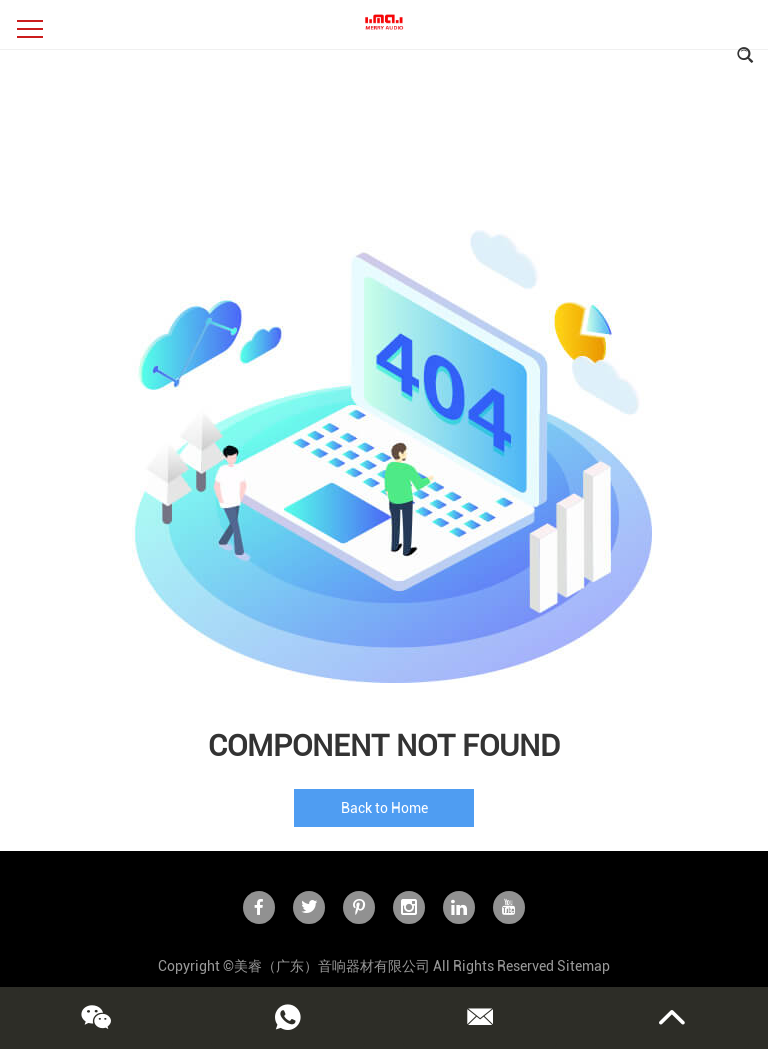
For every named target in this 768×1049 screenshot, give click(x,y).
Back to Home (384, 808)
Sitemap (583, 966)
